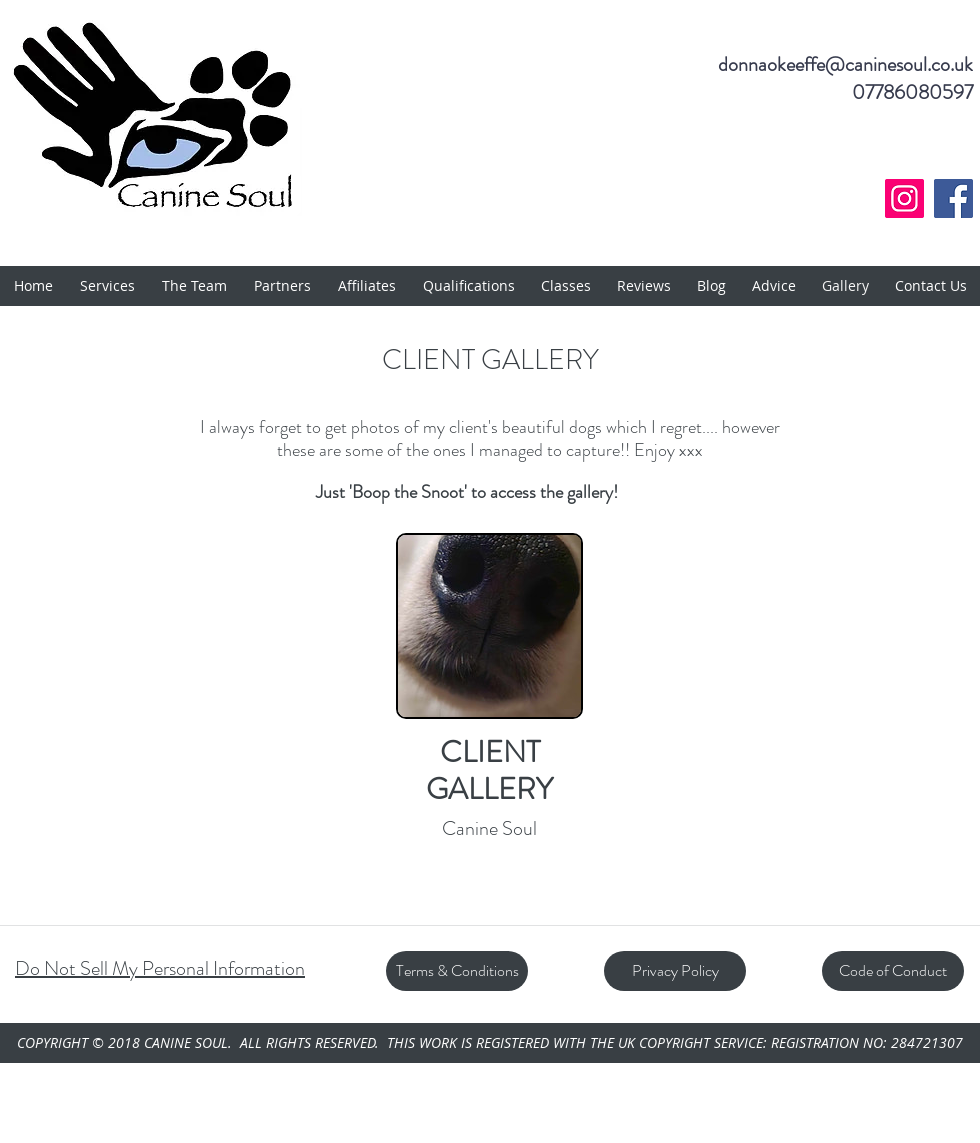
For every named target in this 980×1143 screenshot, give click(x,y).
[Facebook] (953, 198)
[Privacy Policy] (675, 971)
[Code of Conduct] (893, 971)
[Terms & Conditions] (457, 971)
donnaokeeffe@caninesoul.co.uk (845, 64)
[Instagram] (904, 198)
